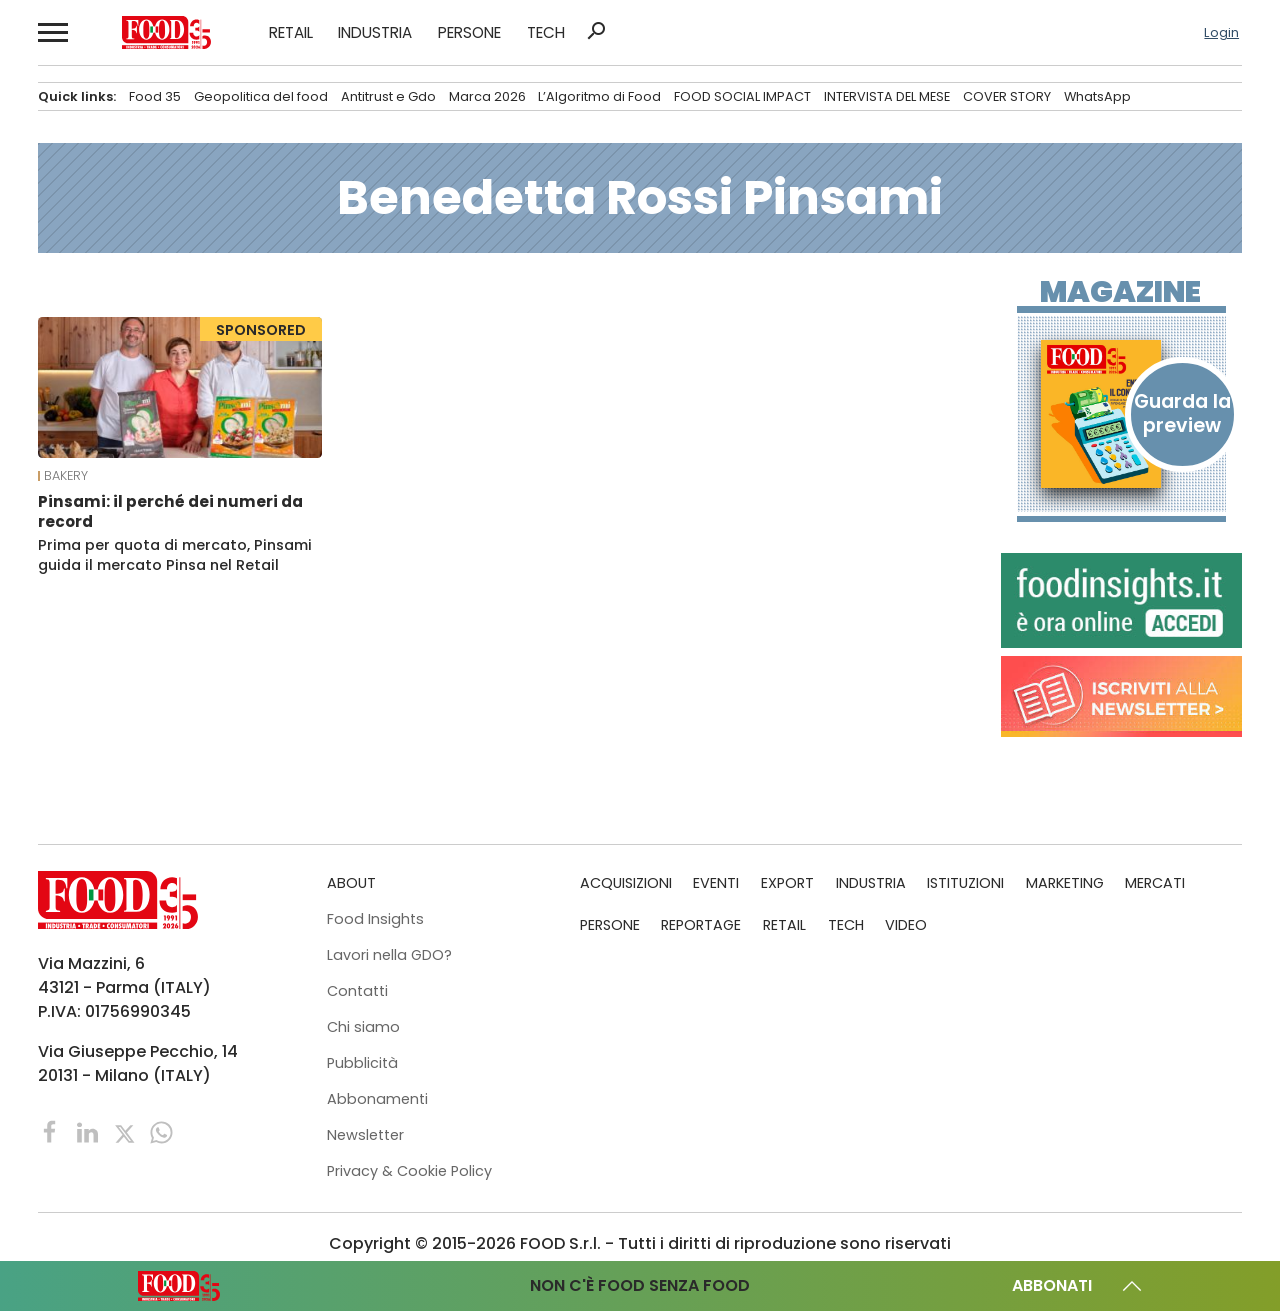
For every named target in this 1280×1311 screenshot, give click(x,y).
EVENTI (716, 883)
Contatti (357, 991)
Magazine (1120, 292)
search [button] (596, 31)
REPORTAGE (701, 925)
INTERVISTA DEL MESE (887, 96)
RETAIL (291, 32)
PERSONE (469, 32)
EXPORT (787, 883)
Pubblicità (362, 1063)
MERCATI (1155, 883)
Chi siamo (363, 1027)
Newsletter (365, 1135)
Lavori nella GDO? (389, 955)
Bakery (66, 476)
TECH (546, 32)
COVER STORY (1007, 96)
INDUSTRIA (375, 32)
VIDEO (906, 925)
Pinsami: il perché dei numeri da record (170, 511)
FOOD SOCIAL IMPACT (742, 96)
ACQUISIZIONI (626, 883)
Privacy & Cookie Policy (409, 1171)
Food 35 (155, 96)
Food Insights (375, 919)
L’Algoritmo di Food (599, 96)
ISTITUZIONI (965, 883)
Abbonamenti (377, 1099)
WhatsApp (1097, 96)
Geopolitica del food (261, 96)
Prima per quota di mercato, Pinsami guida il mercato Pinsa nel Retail (175, 555)
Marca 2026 (487, 96)
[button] (51, 33)
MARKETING (1065, 883)
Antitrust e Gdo (388, 96)
